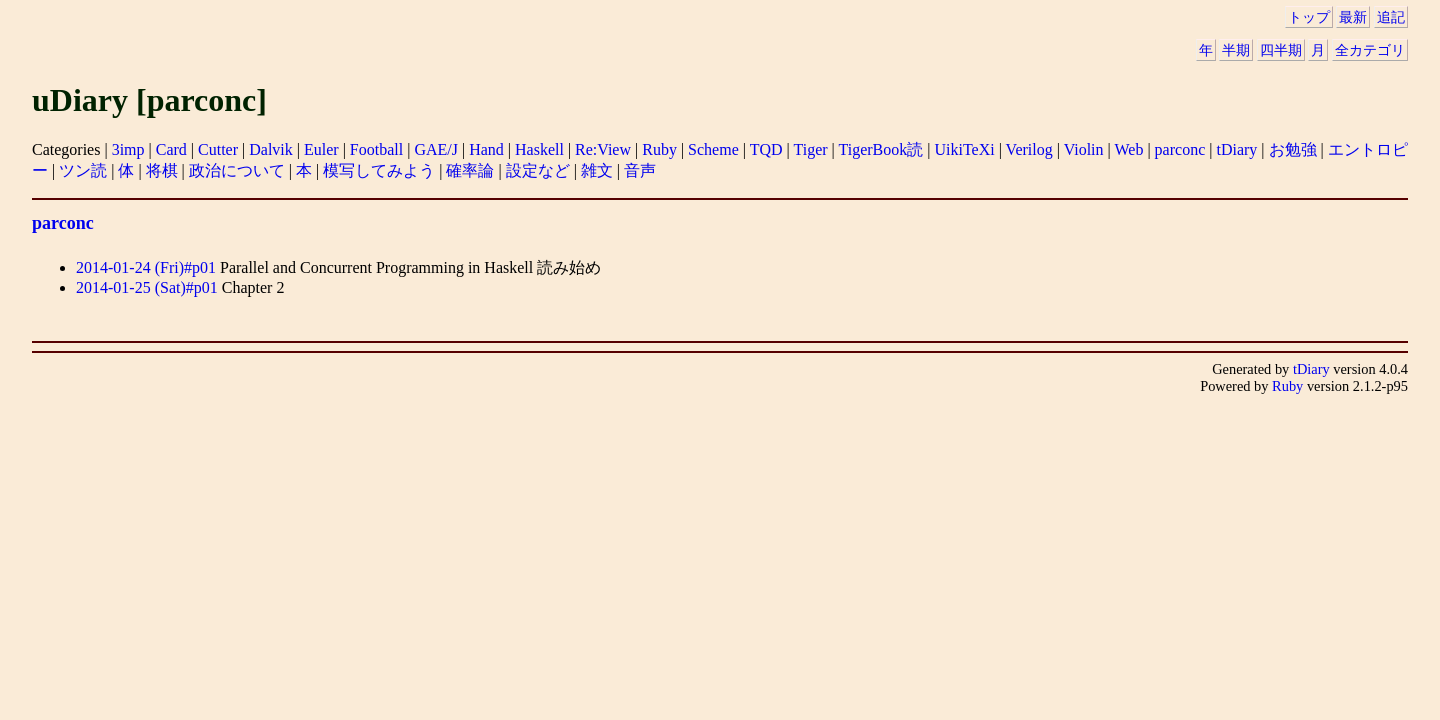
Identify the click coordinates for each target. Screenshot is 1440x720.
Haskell (539, 149)
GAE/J (436, 149)
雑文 (597, 170)
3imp (128, 149)
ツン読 (83, 170)
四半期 (1281, 50)
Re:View (603, 149)
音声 (640, 170)
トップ (1309, 17)
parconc (1180, 149)
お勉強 (1293, 149)
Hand (486, 149)
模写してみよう (379, 170)
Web (1128, 149)
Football (376, 149)
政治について (237, 170)
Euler (321, 149)
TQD (766, 149)
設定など (538, 170)
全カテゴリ (1370, 50)
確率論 (470, 170)
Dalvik (271, 149)
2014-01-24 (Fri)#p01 (146, 267)
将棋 (162, 170)
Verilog (1029, 149)
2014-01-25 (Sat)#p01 (147, 287)
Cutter (218, 149)
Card (171, 149)
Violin (1084, 149)
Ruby (659, 149)
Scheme (713, 149)
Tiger (810, 149)
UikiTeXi (964, 149)
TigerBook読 (881, 149)
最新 (1353, 17)
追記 (1391, 17)
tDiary (1236, 149)
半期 (1236, 50)
